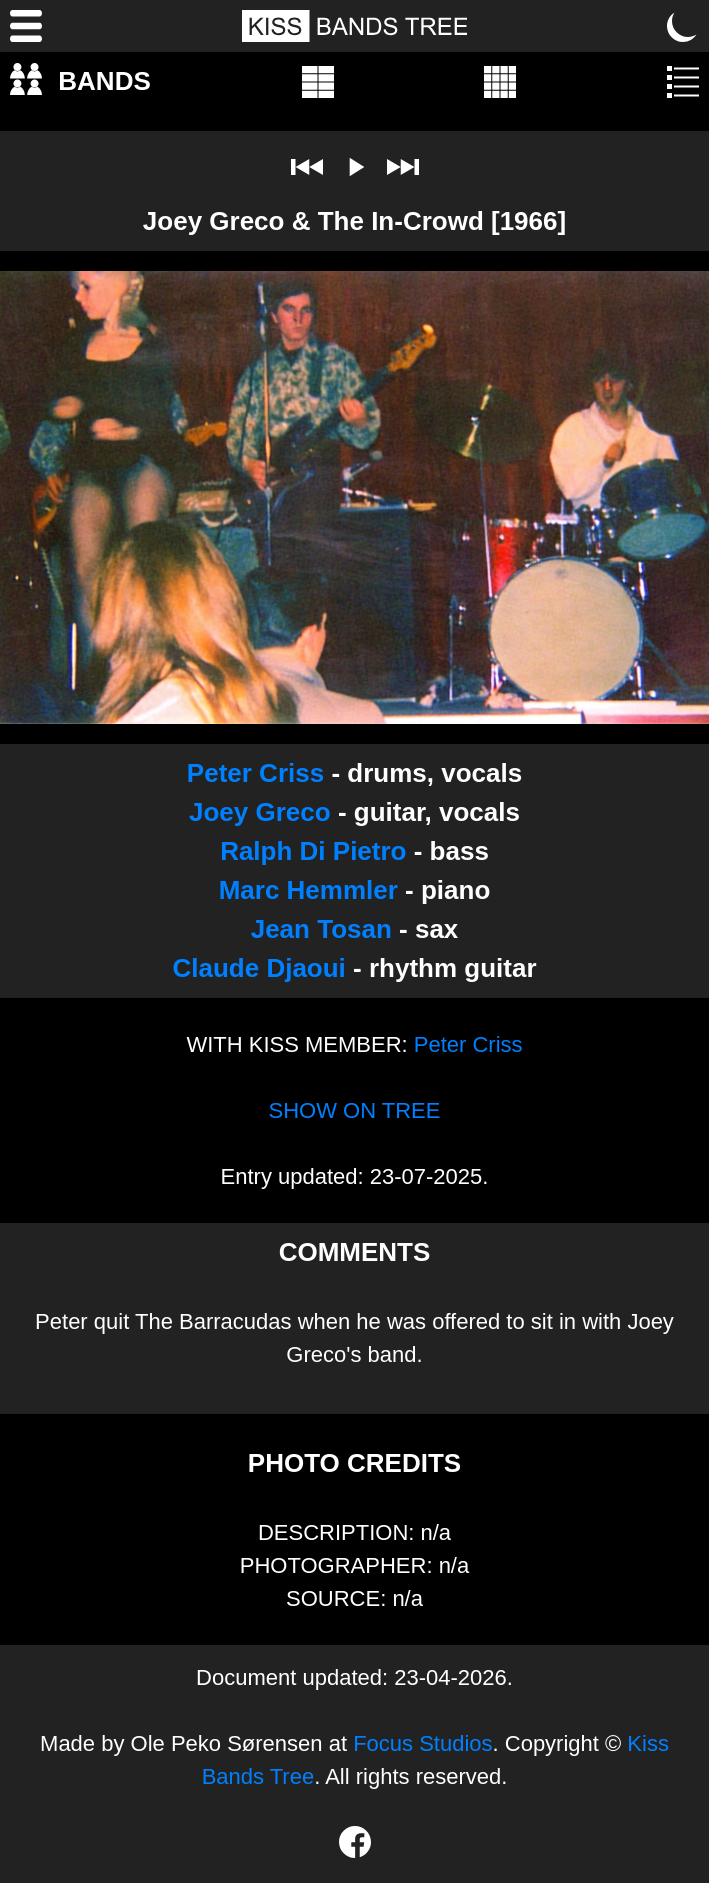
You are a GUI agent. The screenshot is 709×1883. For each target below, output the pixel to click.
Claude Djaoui (258, 968)
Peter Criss (255, 773)
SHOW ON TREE (355, 1110)
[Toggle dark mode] (683, 26)
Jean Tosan (321, 929)
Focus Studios (422, 1743)
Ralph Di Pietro (313, 851)
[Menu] (26, 26)
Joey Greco (260, 812)
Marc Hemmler (308, 890)
